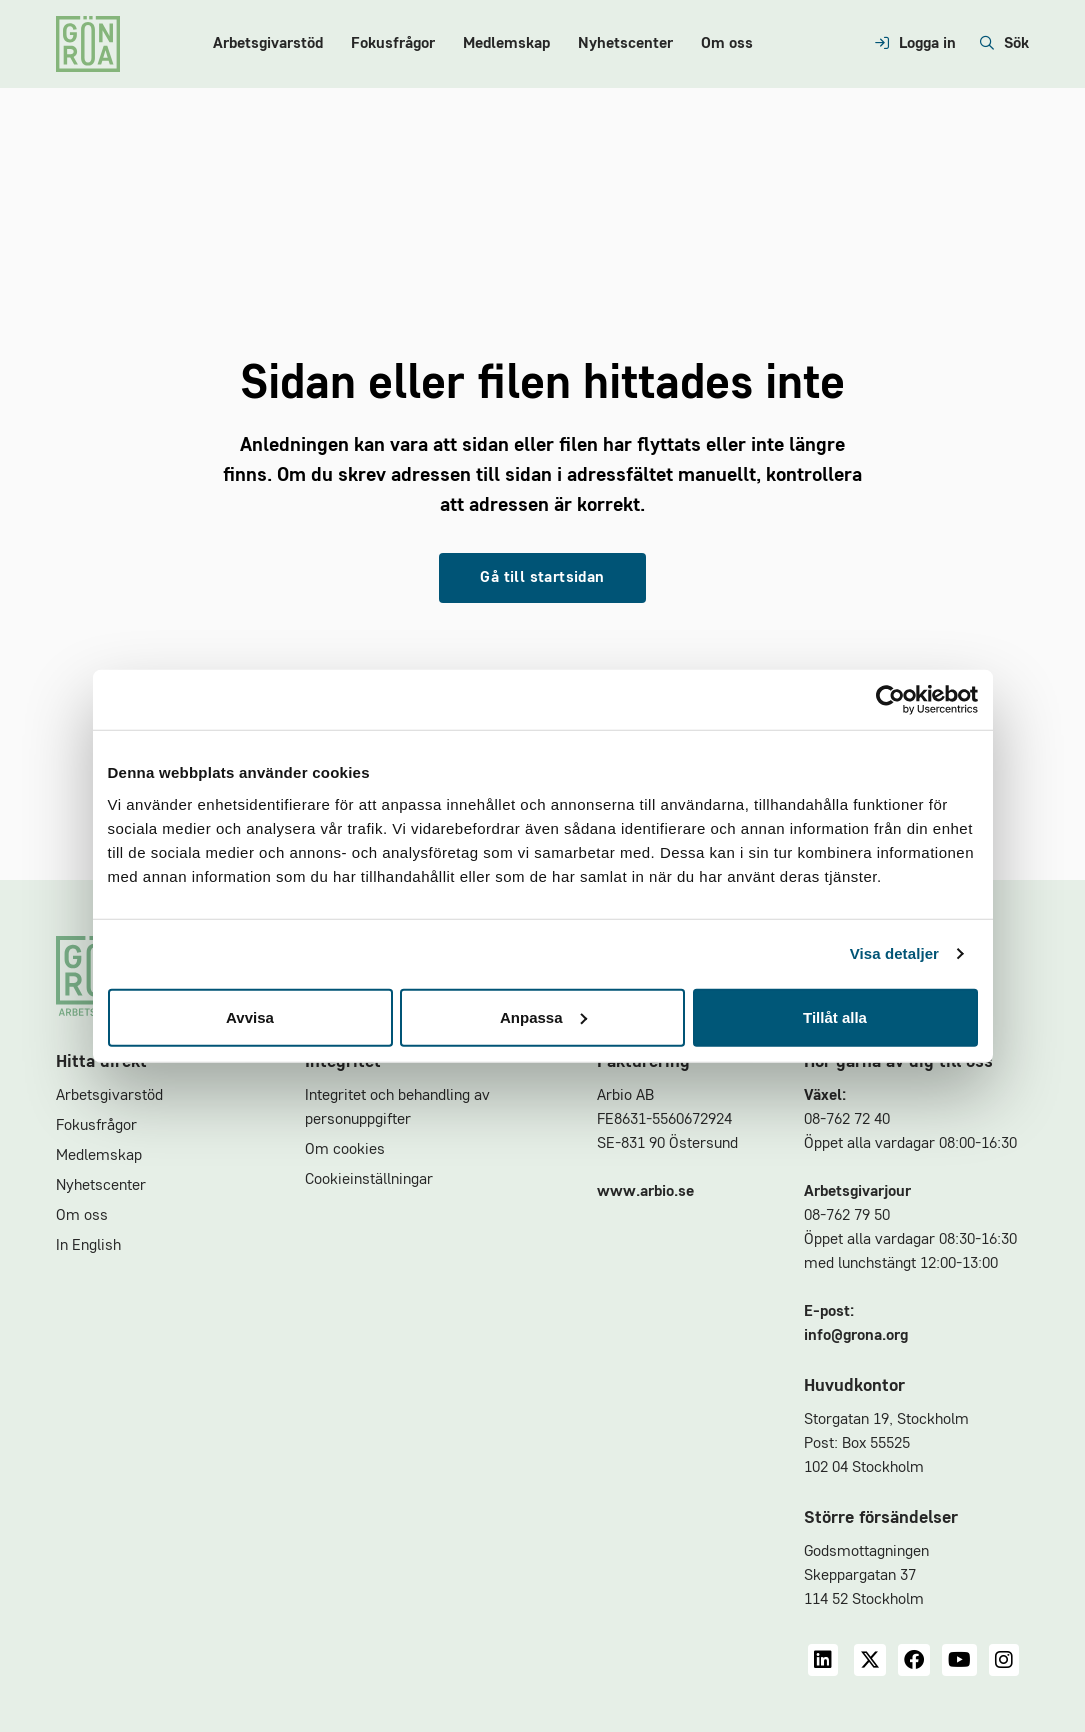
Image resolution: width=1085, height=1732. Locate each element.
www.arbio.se (645, 1192)
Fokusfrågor (393, 44)
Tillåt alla (835, 1016)
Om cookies (345, 1150)
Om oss (727, 44)
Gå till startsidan (542, 578)
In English (88, 1246)
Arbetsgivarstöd (268, 44)
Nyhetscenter (625, 44)
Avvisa (250, 1016)
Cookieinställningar (369, 1180)
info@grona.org (856, 1336)
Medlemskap (506, 44)
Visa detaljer (894, 953)
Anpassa (543, 1016)
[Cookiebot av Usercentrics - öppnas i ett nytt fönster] (890, 700)
